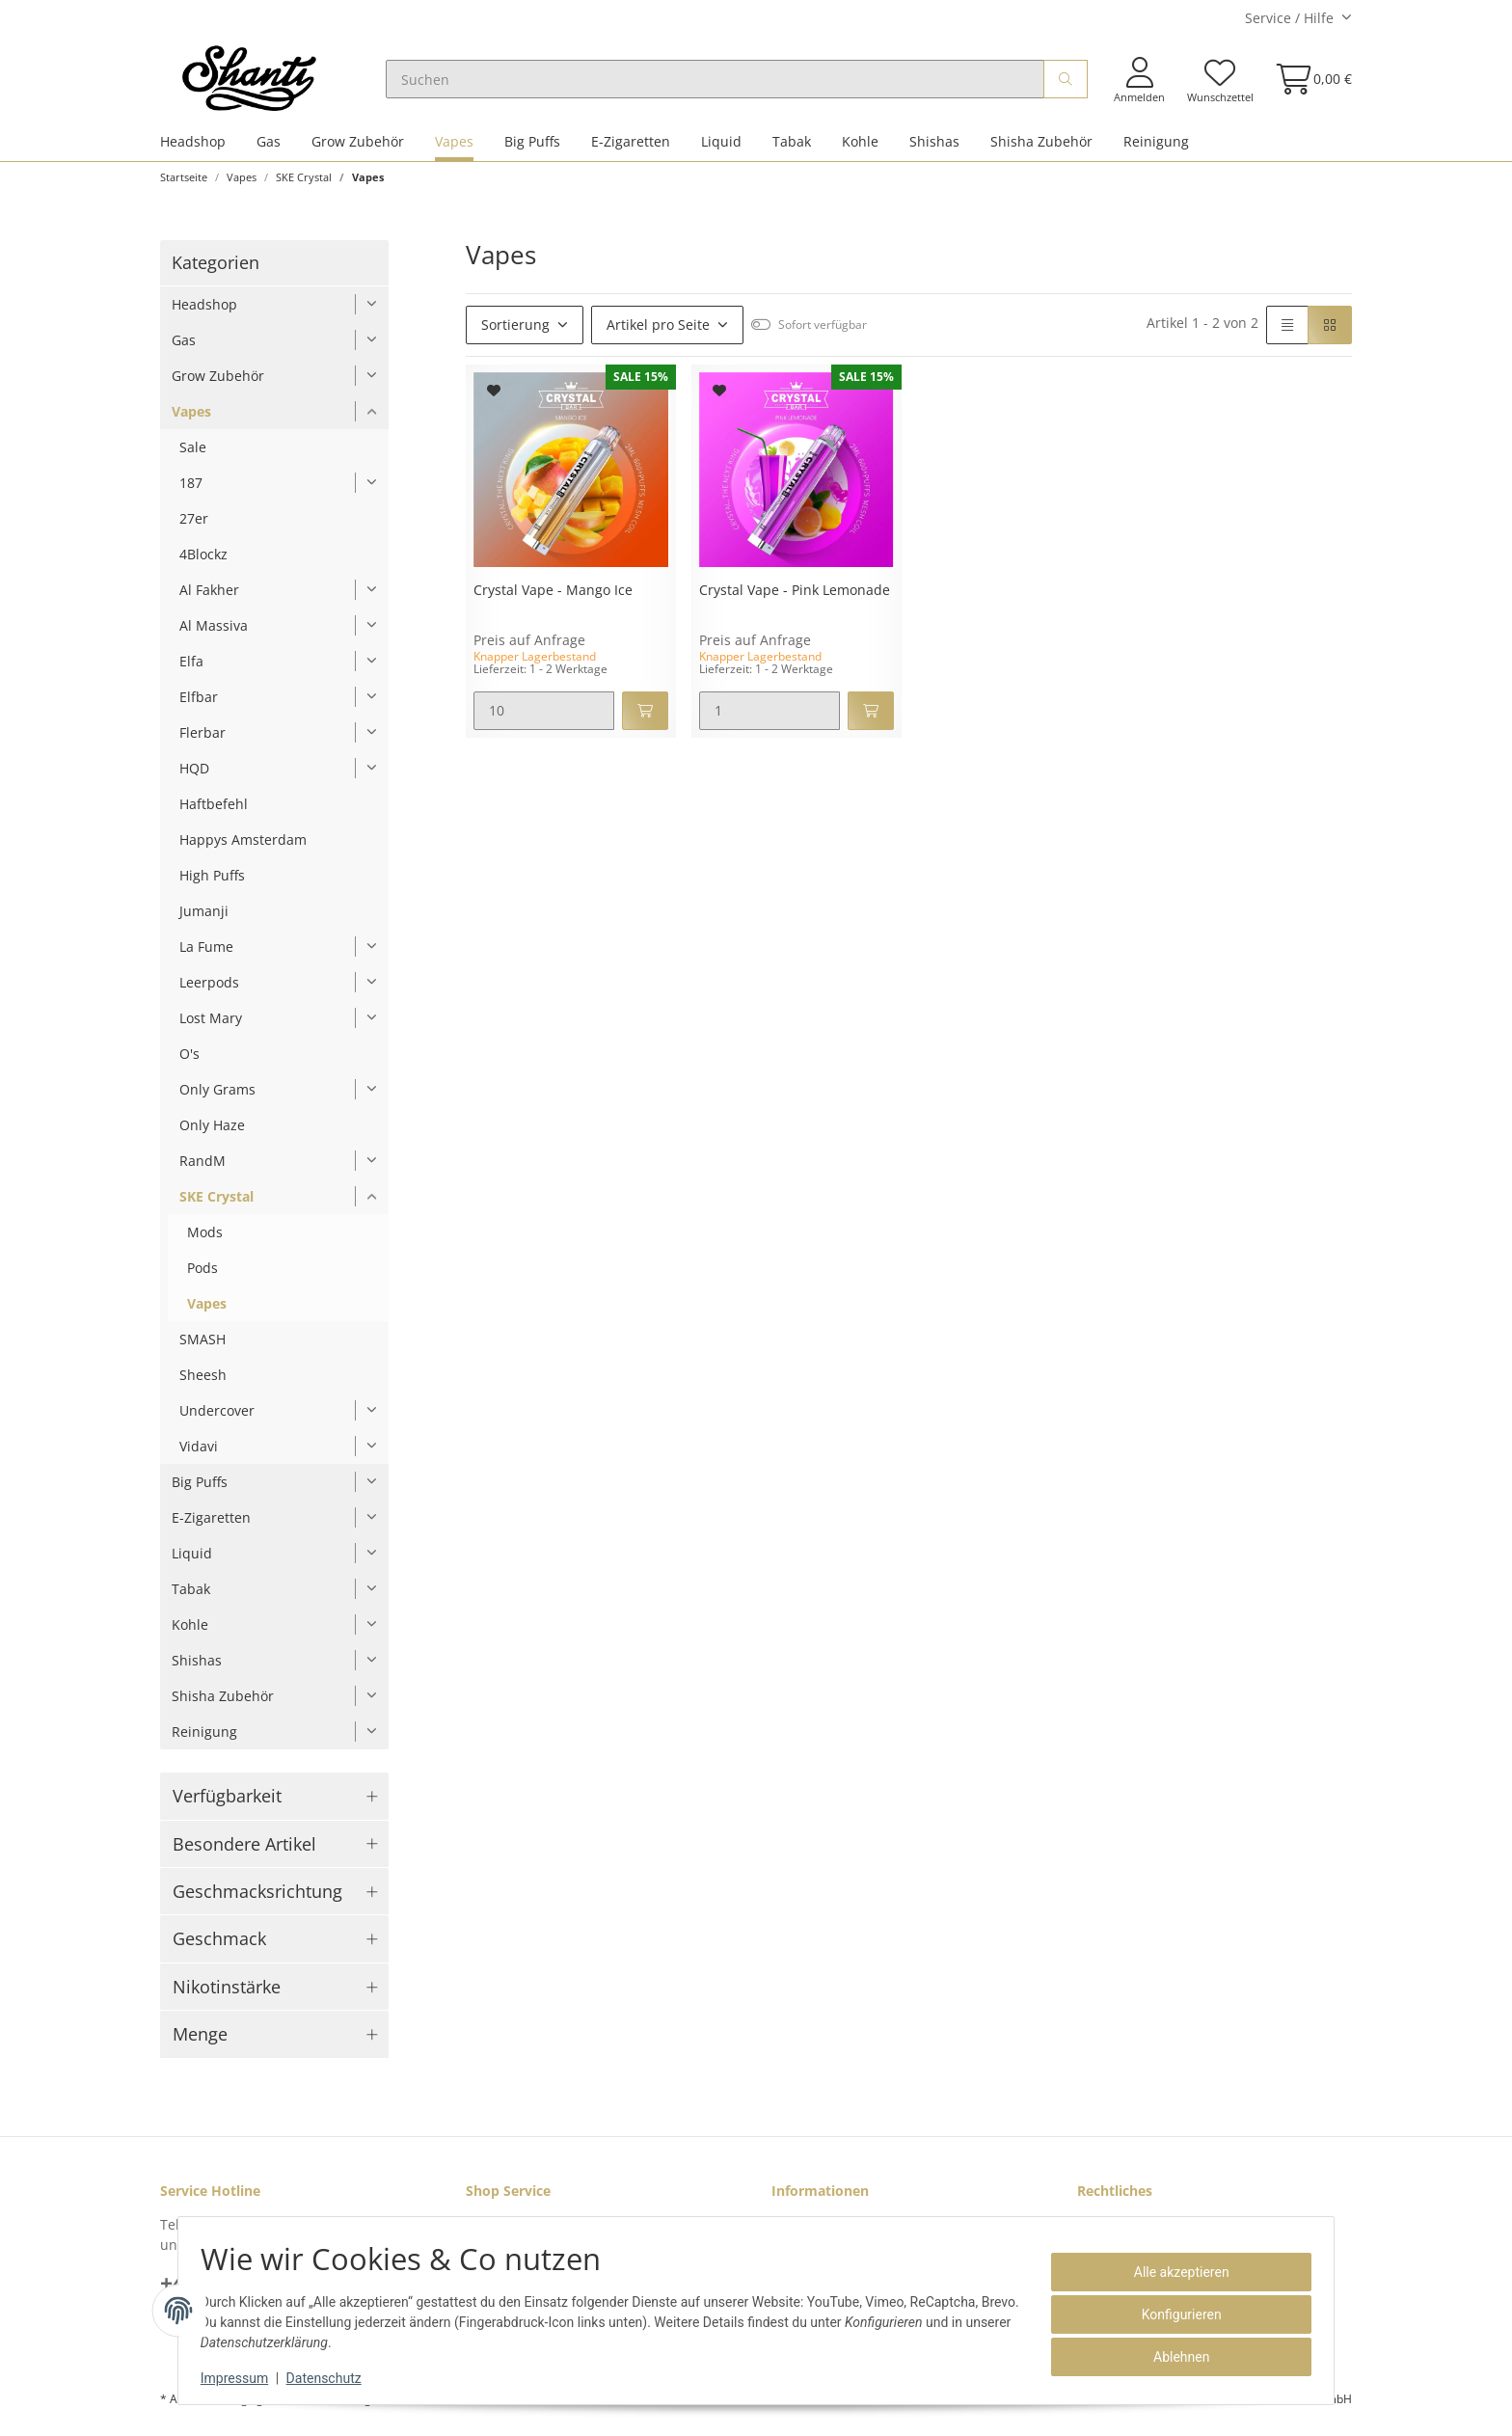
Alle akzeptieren (1173, 2272)
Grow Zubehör (357, 150)
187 (190, 491)
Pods (202, 1276)
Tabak (791, 150)
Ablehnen (1173, 2357)
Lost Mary (210, 1026)
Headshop (193, 150)
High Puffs (212, 884)
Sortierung (515, 333)
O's (189, 1062)
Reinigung (1156, 150)
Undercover (217, 1419)
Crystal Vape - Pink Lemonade (794, 599)
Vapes (454, 150)
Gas (268, 150)
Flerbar (202, 741)
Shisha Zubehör (1041, 150)
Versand (402, 2407)
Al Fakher (209, 598)
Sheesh (203, 1383)
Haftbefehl (213, 812)
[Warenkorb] (1308, 83)
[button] (1139, 84)
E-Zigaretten (630, 150)
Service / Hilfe (1289, 18)
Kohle (860, 150)
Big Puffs (532, 150)
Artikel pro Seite (658, 333)
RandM (202, 1169)
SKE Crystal (216, 1205)
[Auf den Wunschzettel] (494, 399)
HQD (194, 777)
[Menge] (543, 719)
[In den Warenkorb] (645, 719)
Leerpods (209, 991)
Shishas (934, 150)
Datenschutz (332, 2378)
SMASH (202, 1348)
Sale (192, 456)
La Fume (206, 955)
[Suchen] (729, 84)
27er (193, 527)
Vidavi (198, 1455)
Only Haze (212, 1133)
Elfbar (198, 705)
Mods (205, 1241)
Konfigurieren (1173, 2314)
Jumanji (204, 919)
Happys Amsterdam (243, 848)
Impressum (243, 2378)
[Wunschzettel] (1219, 84)
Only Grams (217, 1098)
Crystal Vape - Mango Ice (553, 599)
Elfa (191, 670)
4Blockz (203, 563)
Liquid (721, 150)
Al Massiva (213, 634)
